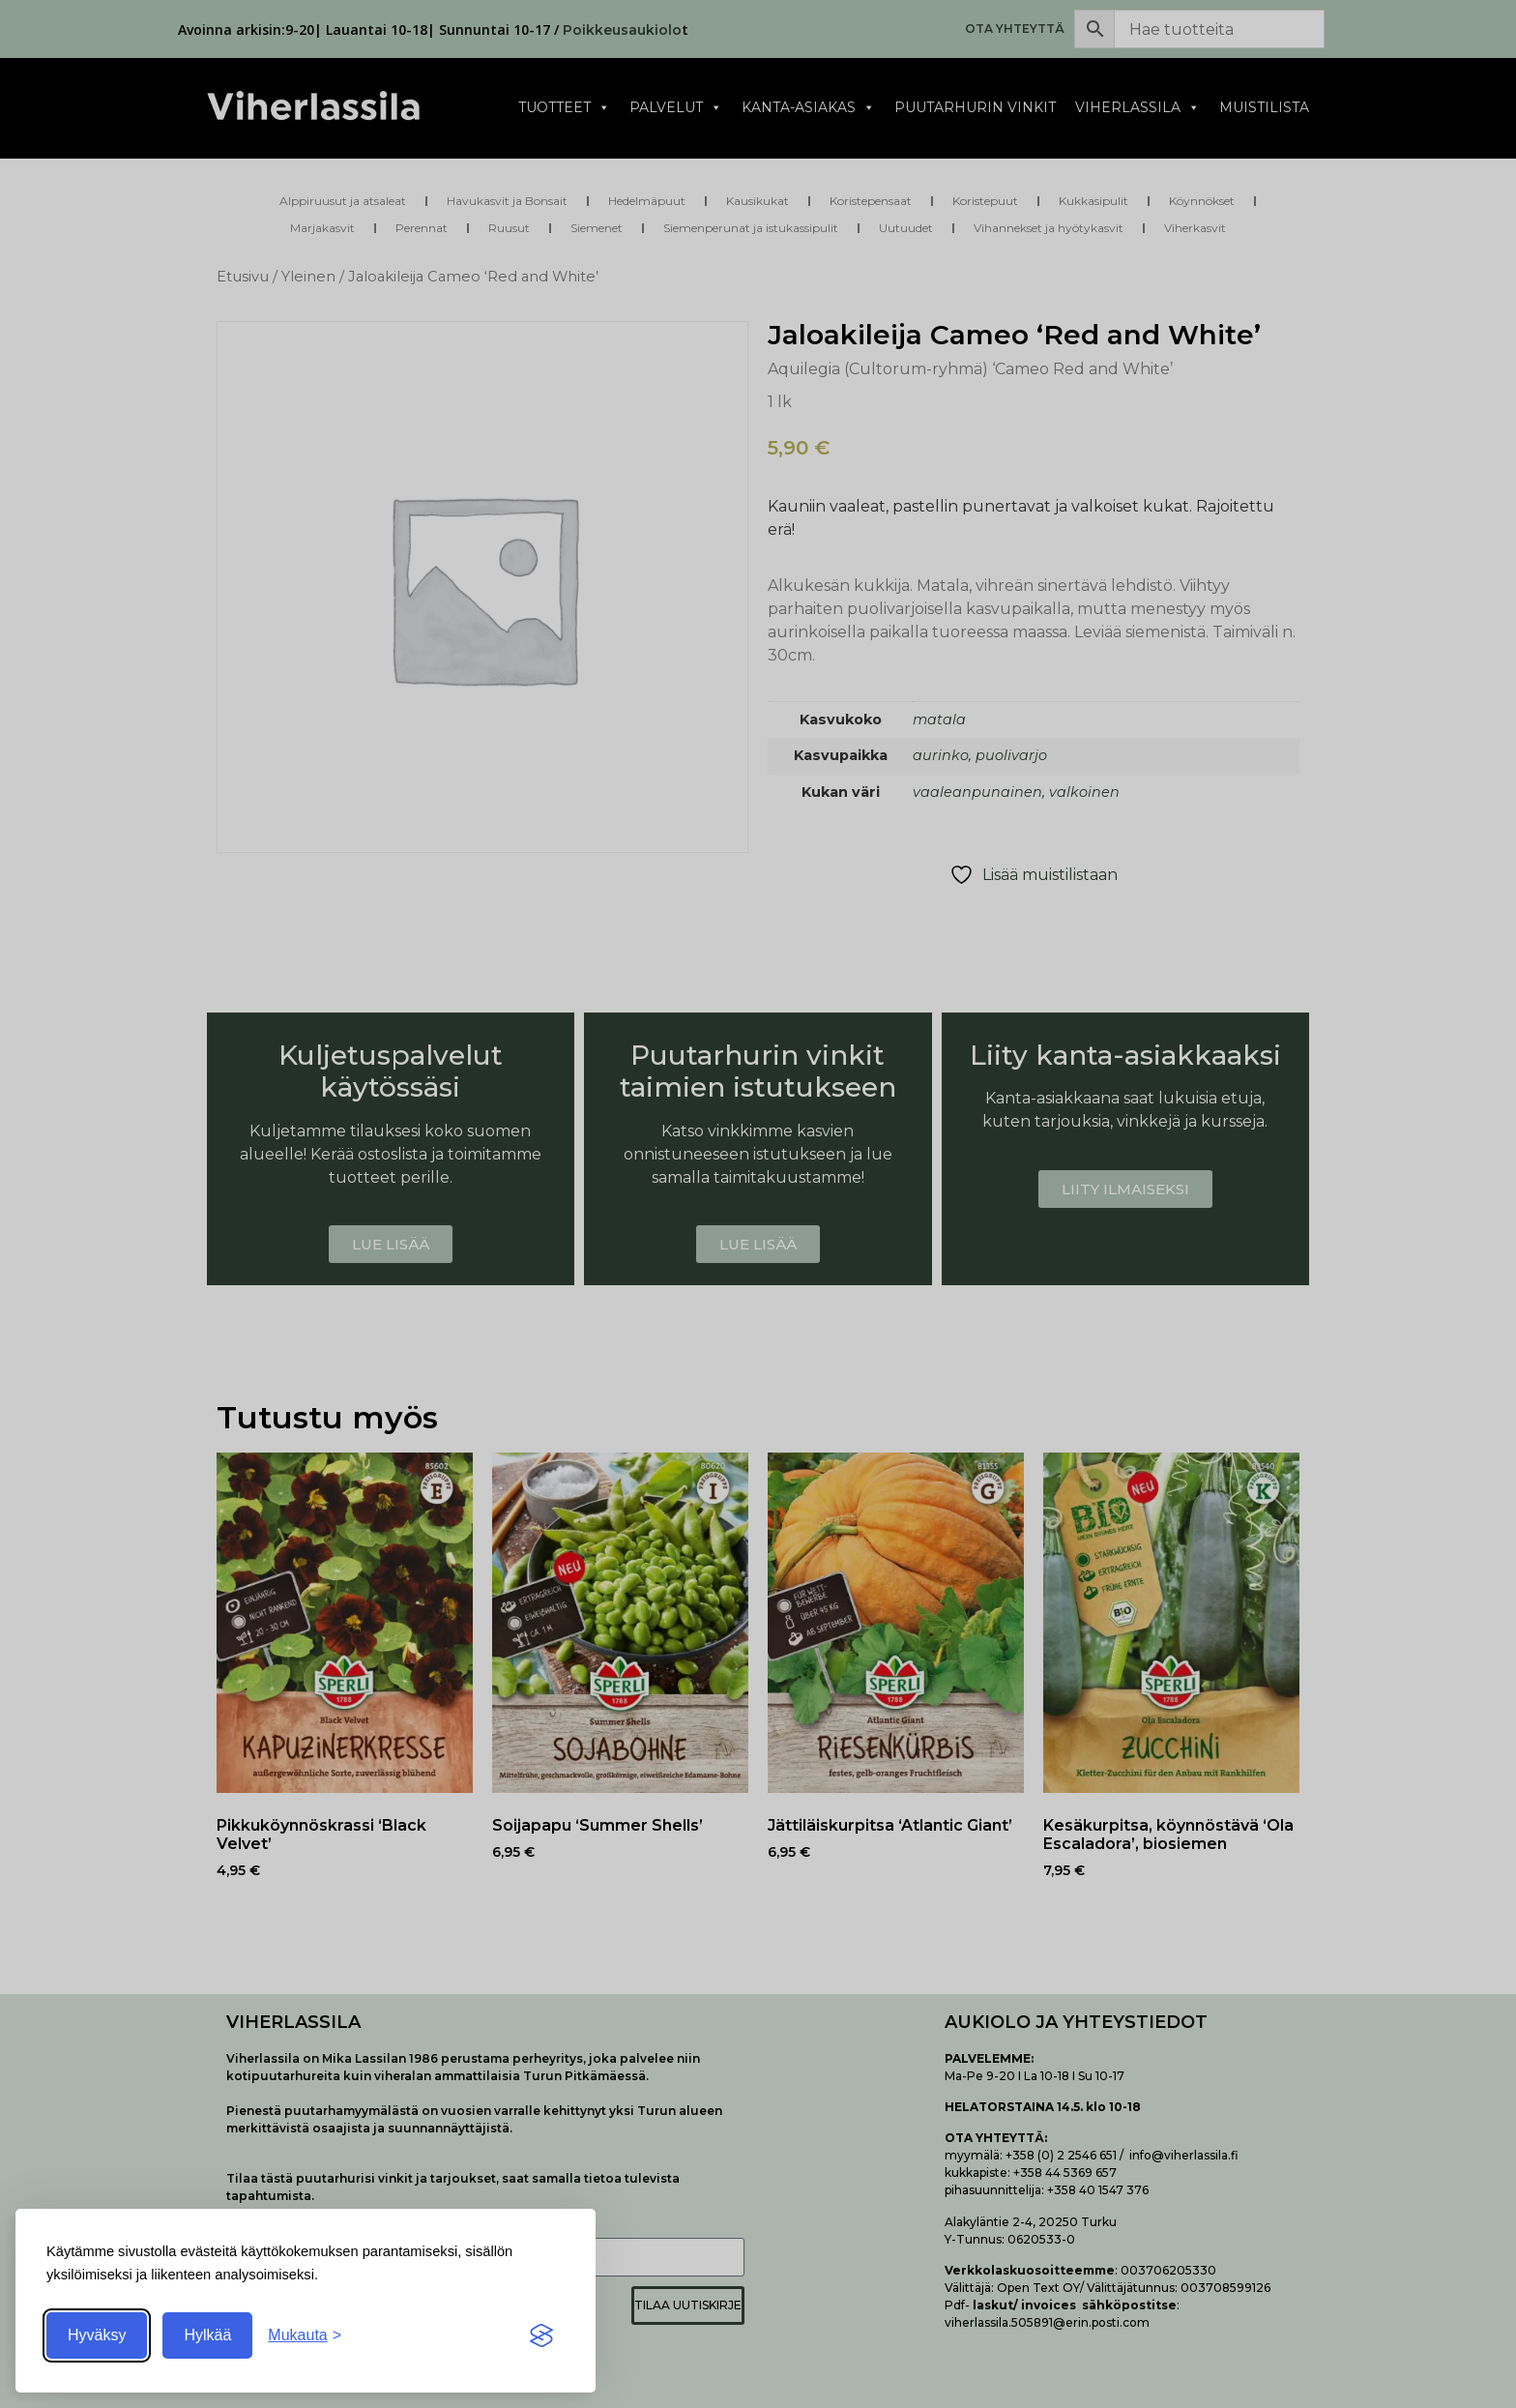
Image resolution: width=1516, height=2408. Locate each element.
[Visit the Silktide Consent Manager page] (541, 2335)
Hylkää (207, 2335)
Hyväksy (97, 2335)
